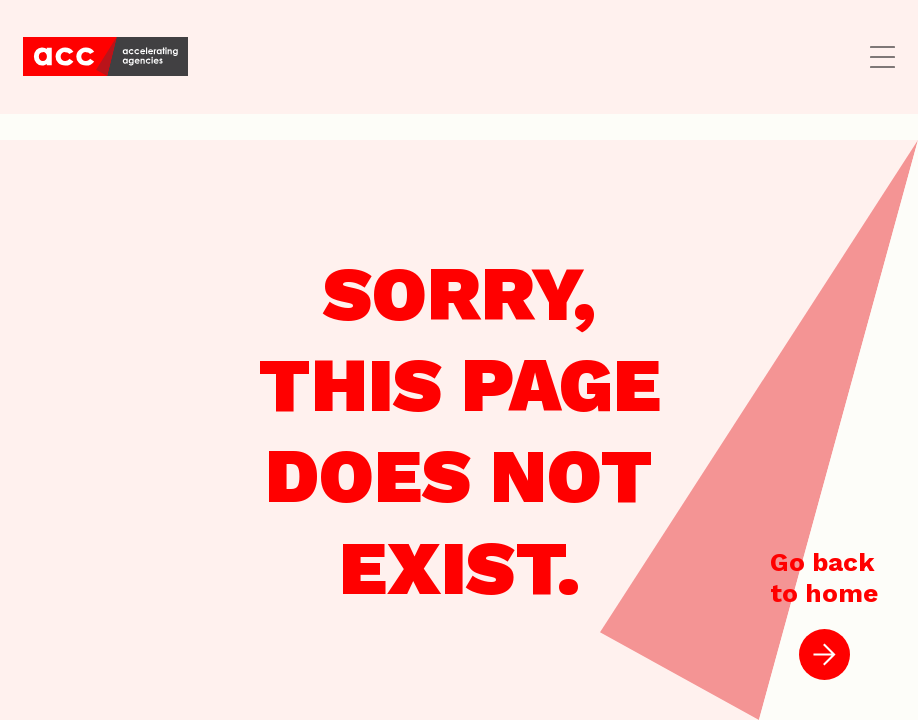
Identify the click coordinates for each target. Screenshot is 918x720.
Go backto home (824, 613)
